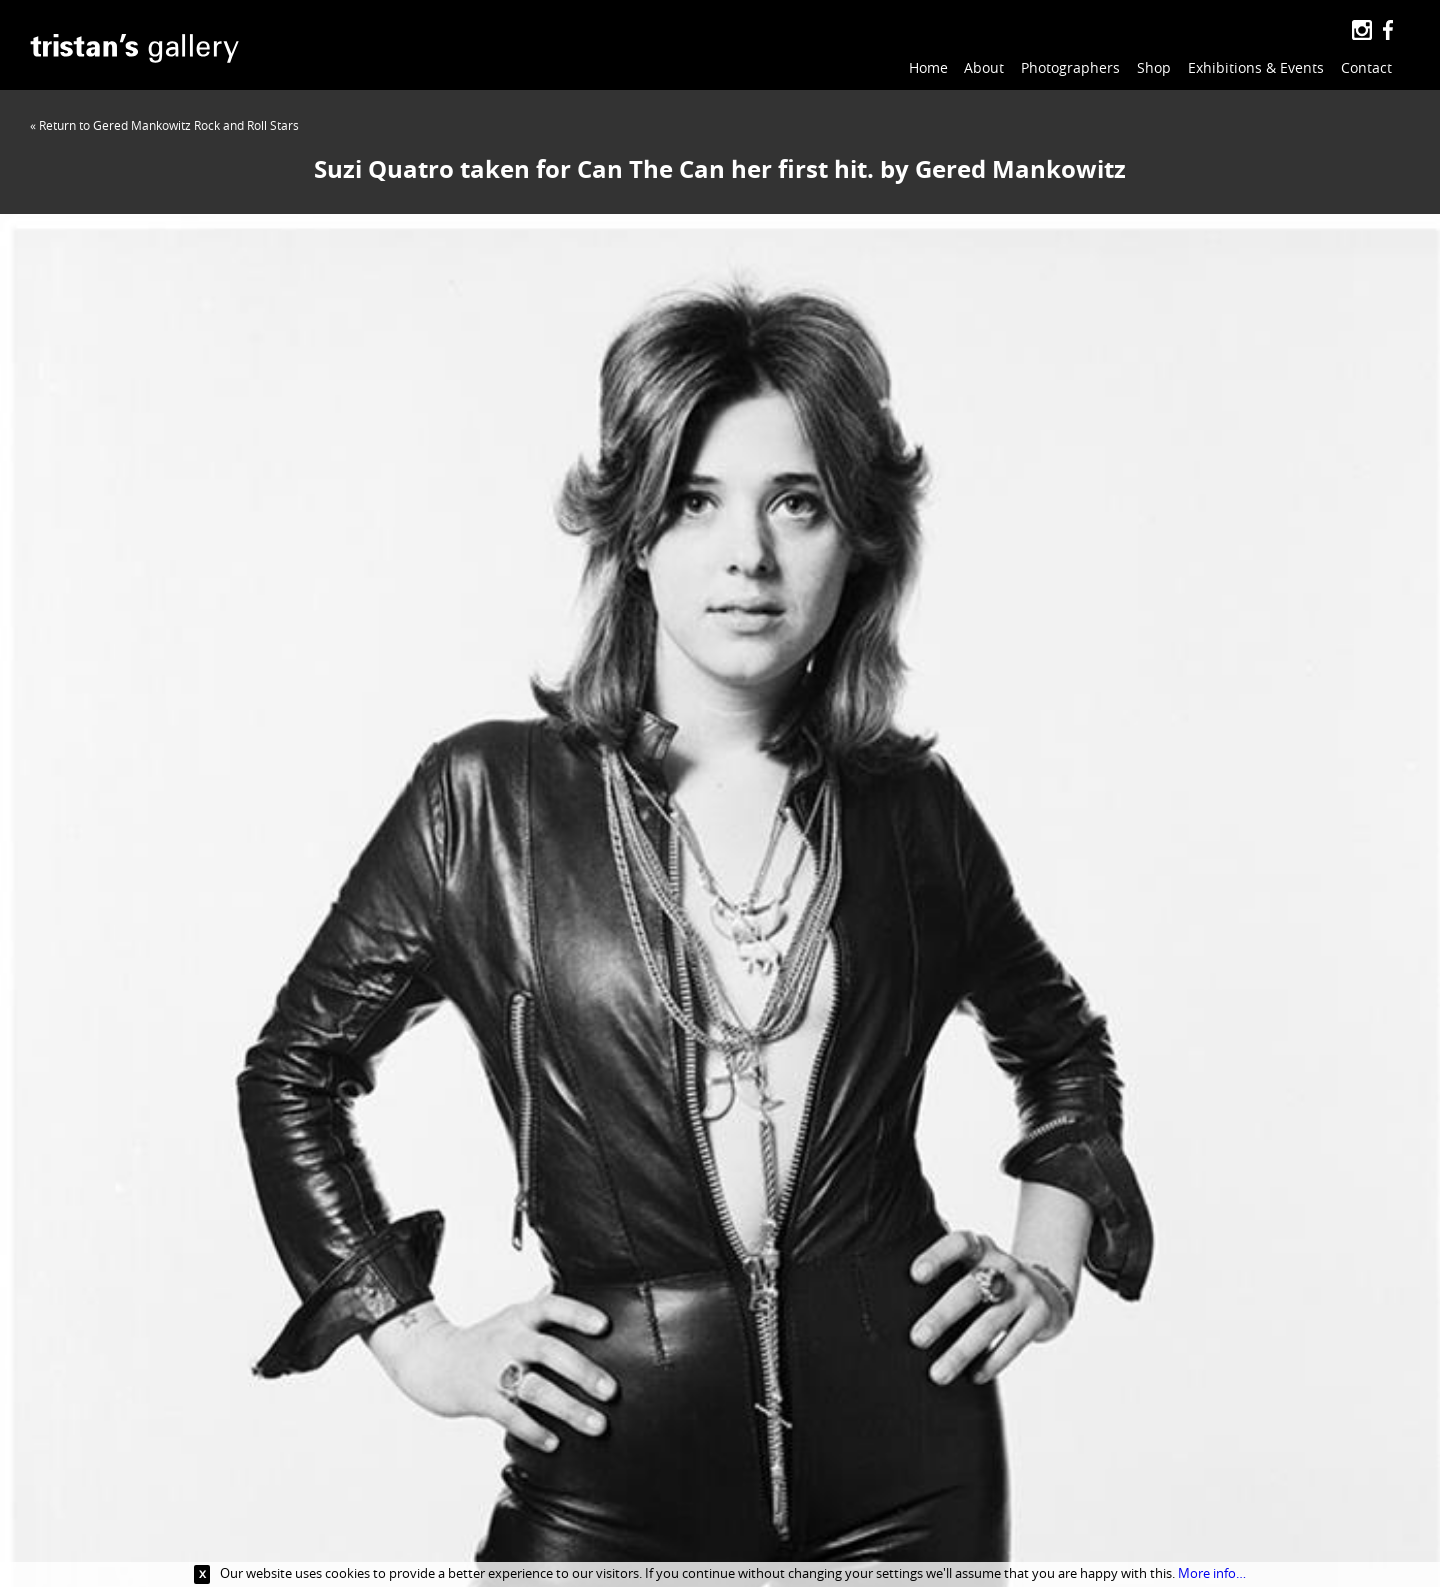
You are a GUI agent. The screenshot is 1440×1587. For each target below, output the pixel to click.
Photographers (1070, 67)
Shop (1154, 67)
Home (928, 67)
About (984, 67)
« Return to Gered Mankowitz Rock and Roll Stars (164, 125)
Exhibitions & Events (1256, 67)
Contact (1366, 67)
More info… (1212, 1573)
